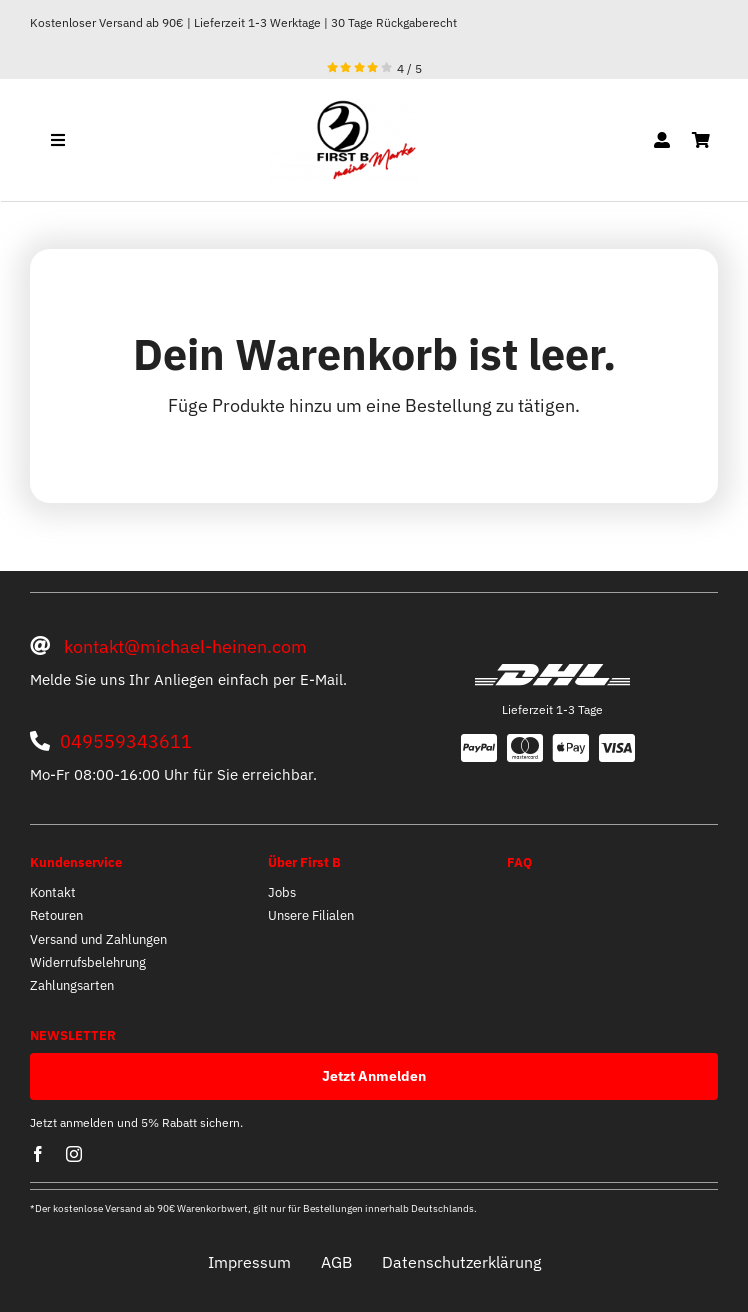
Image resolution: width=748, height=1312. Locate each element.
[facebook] (38, 1154)
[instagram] (74, 1154)
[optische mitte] (343, 107)
